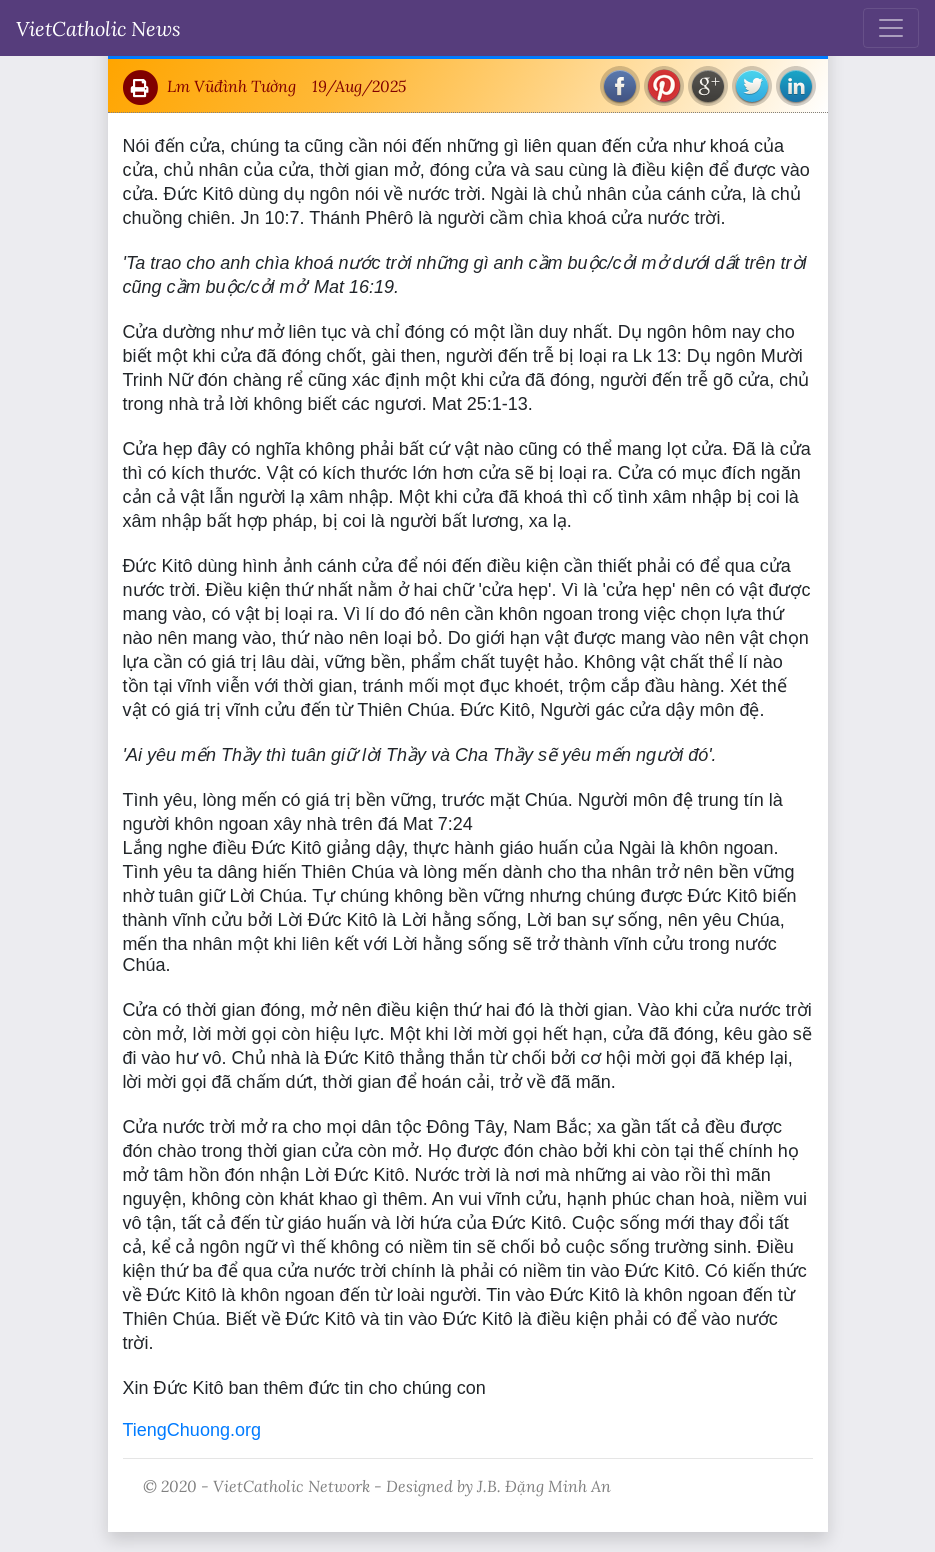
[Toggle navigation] (891, 28)
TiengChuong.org (192, 1430)
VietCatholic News (98, 28)
